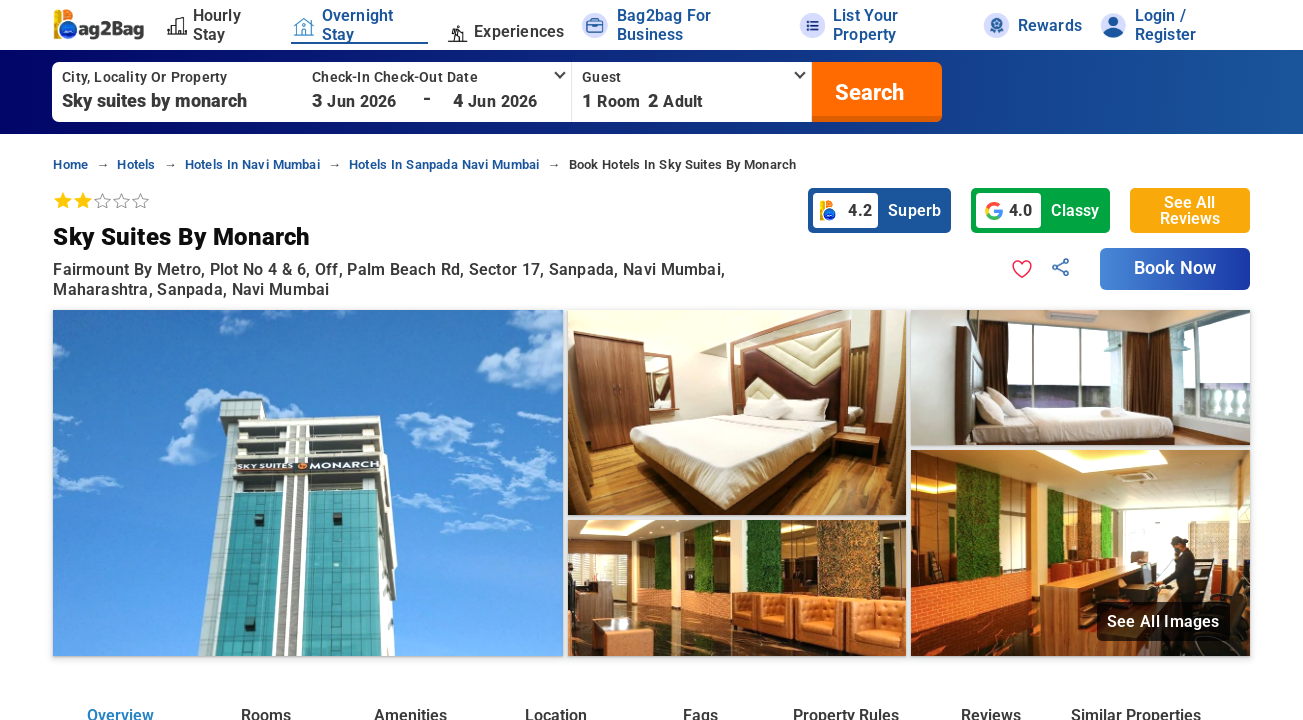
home (70, 164)
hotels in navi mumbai (252, 164)
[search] (867, 92)
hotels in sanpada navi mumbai (444, 164)
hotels (136, 164)
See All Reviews (1190, 210)
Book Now (1175, 268)
